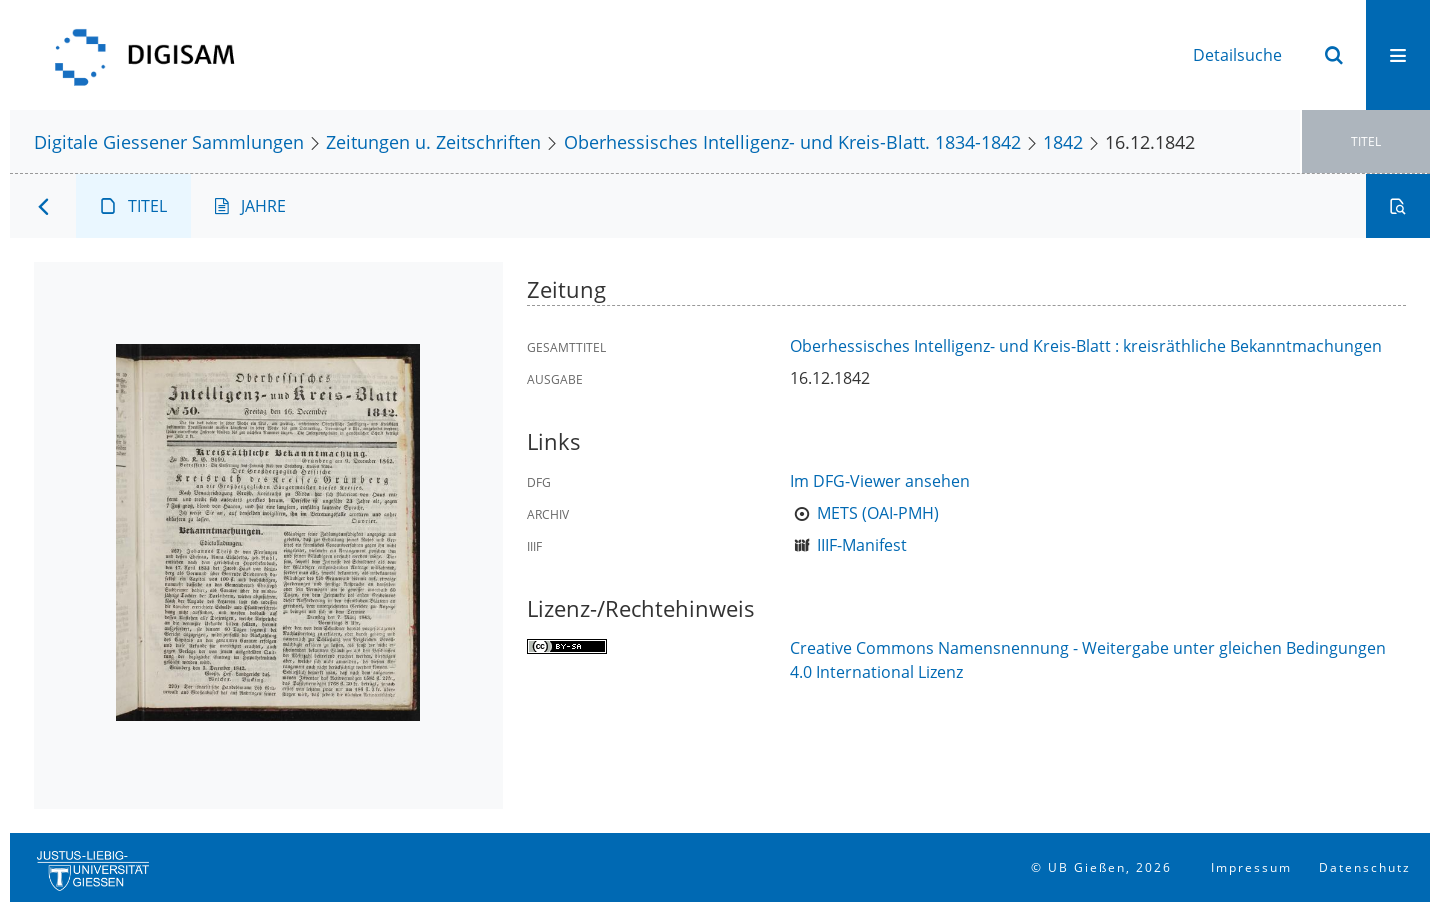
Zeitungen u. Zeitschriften (433, 141)
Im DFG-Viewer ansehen (880, 481)
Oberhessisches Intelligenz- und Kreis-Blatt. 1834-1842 (792, 141)
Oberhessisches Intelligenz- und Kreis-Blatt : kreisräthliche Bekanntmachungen (1086, 346)
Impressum (1251, 867)
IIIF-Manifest (862, 545)
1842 (1063, 141)
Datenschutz (1365, 867)
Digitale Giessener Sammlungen (169, 141)
